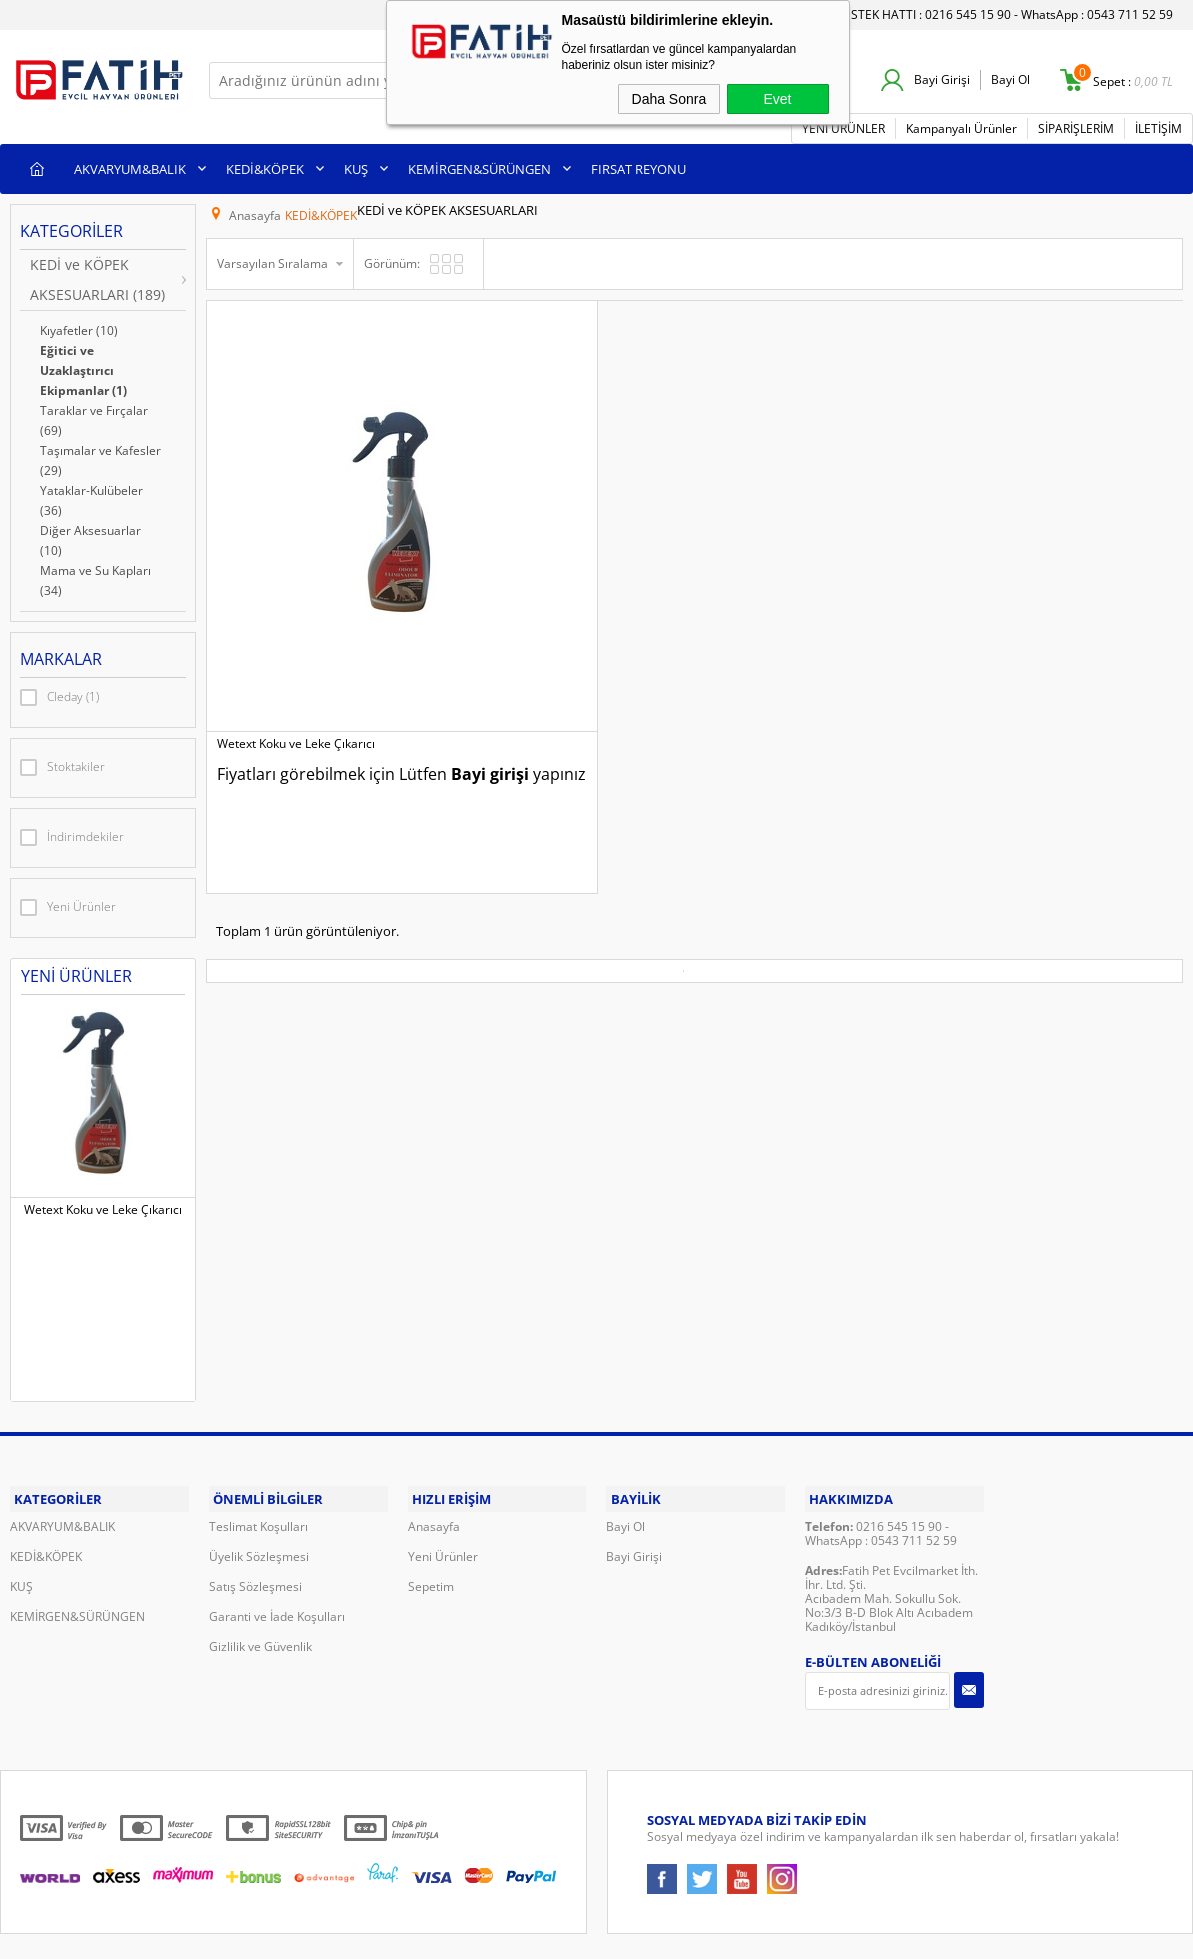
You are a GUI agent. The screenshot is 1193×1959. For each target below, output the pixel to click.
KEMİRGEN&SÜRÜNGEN (479, 166)
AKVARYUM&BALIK (130, 166)
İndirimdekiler (72, 835)
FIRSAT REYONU (638, 166)
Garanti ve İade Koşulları (277, 1548)
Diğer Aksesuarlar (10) (90, 537)
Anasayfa (434, 1458)
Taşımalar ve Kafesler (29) (100, 457)
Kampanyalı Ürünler (961, 125)
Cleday (59, 695)
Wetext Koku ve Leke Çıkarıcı (103, 1207)
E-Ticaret (536, 1920)
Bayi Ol (1010, 79)
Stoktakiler (62, 765)
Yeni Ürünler (68, 905)
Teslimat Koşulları (258, 1458)
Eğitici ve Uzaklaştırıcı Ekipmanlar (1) (83, 367)
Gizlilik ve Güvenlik (260, 1578)
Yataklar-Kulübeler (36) (91, 497)
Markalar (61, 656)
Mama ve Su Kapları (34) (95, 577)
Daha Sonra (669, 99)
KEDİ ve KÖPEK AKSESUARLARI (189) (97, 276)
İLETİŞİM (1158, 125)
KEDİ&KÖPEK (265, 166)
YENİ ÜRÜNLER (843, 125)
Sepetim (431, 1518)
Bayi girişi (308, 620)
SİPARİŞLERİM (1076, 125)
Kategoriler (71, 228)
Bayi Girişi (942, 79)
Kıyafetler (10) (79, 327)
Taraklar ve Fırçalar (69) (94, 417)
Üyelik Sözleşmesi (259, 1488)
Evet (777, 99)
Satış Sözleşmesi (255, 1518)
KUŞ (356, 166)
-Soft (492, 1920)
